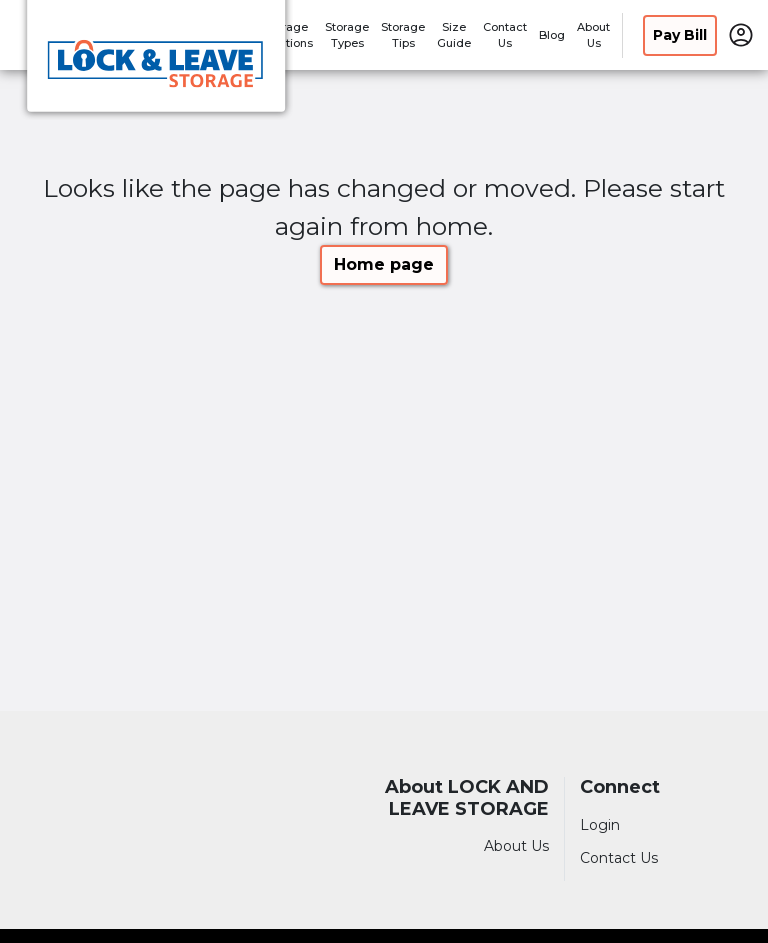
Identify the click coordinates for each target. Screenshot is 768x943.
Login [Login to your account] (600, 825)
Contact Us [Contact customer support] (619, 858)
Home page (384, 264)
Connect (620, 787)
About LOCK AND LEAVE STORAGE (467, 798)
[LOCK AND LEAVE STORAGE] (156, 63)
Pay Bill (680, 35)
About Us (516, 846)
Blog (552, 35)
